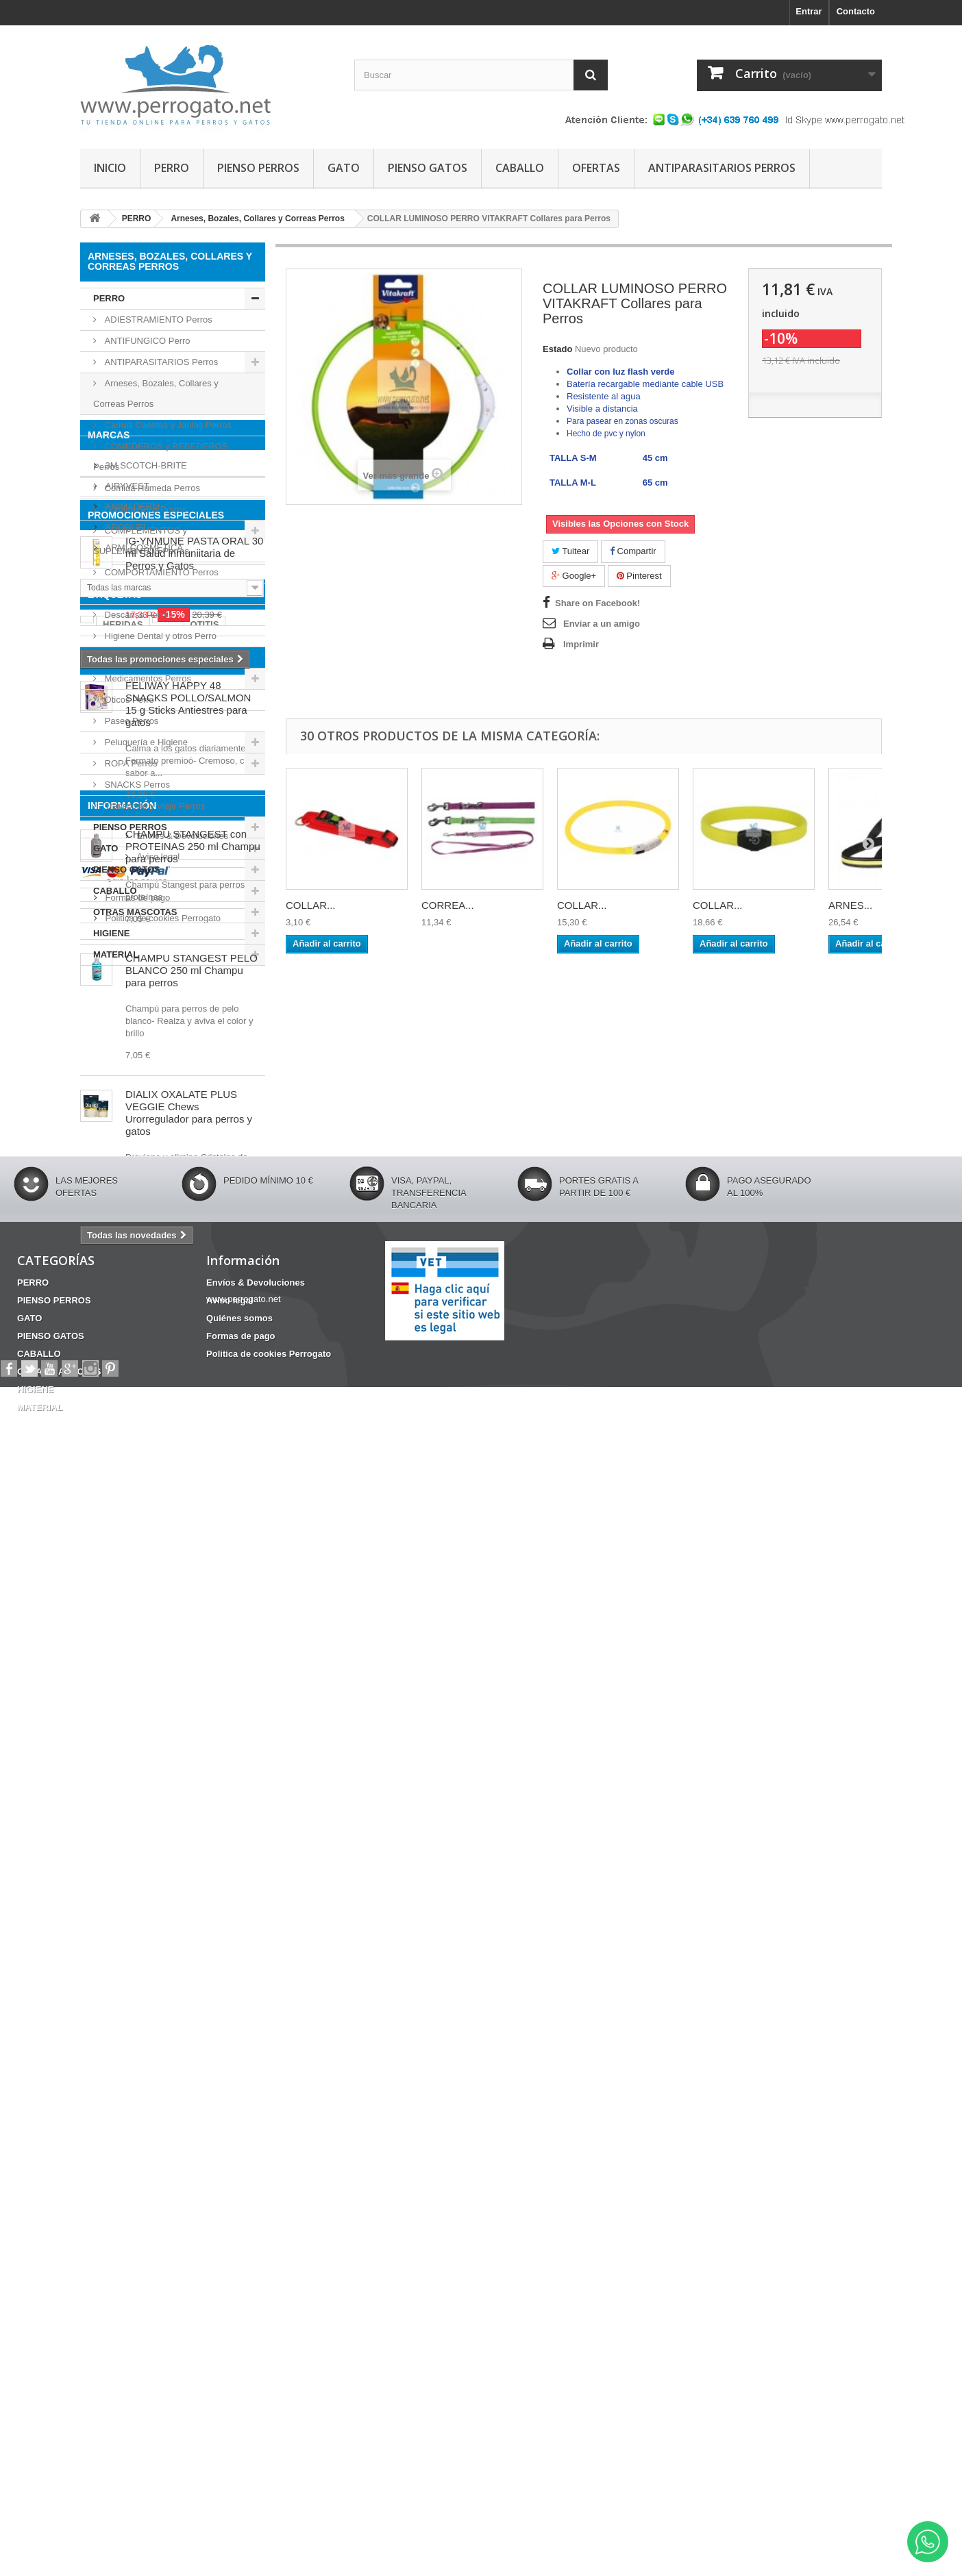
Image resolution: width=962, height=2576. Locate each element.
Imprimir (581, 644)
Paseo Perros (130, 721)
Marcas (109, 1001)
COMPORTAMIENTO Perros (160, 572)
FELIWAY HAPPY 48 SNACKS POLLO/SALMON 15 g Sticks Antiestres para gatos (188, 1543)
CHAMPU (195, 1454)
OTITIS (204, 1413)
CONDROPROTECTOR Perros (165, 593)
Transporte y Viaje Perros (153, 806)
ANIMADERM (131, 1067)
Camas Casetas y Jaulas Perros (167, 425)
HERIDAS (123, 1413)
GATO (344, 167)
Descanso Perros (137, 615)
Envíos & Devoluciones (150, 2145)
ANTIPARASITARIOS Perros (160, 362)
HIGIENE (111, 933)
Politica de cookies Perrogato (162, 2227)
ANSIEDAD (110, 1433)
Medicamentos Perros (146, 678)
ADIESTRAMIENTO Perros (157, 319)
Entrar (809, 11)
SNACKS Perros (136, 784)
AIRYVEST (126, 1047)
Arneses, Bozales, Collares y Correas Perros (156, 393)
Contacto (856, 11)
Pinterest (639, 576)
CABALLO (519, 167)
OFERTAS (596, 167)
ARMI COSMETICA (143, 1108)
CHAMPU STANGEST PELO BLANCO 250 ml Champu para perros (191, 1810)
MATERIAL (115, 954)
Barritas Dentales (123, 1454)
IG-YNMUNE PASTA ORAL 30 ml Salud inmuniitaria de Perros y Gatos (194, 1232)
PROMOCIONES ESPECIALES (156, 1193)
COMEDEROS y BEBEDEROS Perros (160, 456)
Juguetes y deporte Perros (155, 657)
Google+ (574, 576)
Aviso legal (125, 2165)
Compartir (633, 551)
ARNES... (850, 905)
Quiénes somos (135, 2186)
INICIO (110, 167)
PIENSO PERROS (258, 167)
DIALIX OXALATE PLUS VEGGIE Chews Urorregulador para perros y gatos (188, 1952)
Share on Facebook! (597, 603)
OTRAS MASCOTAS (135, 912)
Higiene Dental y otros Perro (159, 636)
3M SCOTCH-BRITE (145, 1026)
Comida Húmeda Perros (151, 488)
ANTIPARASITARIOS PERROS (722, 167)
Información (122, 2119)
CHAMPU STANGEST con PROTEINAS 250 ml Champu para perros (192, 1686)
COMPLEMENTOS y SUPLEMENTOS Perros (141, 540)
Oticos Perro (128, 700)
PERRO (171, 167)
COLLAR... (311, 905)
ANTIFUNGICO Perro (146, 341)
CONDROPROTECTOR (197, 1433)
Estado (557, 349)
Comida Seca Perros (144, 509)
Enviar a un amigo (601, 623)
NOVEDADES (118, 1500)
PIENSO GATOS (427, 167)
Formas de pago (136, 2206)
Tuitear (570, 551)
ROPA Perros (130, 763)
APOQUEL (125, 1088)
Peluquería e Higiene (145, 742)
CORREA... (447, 905)
